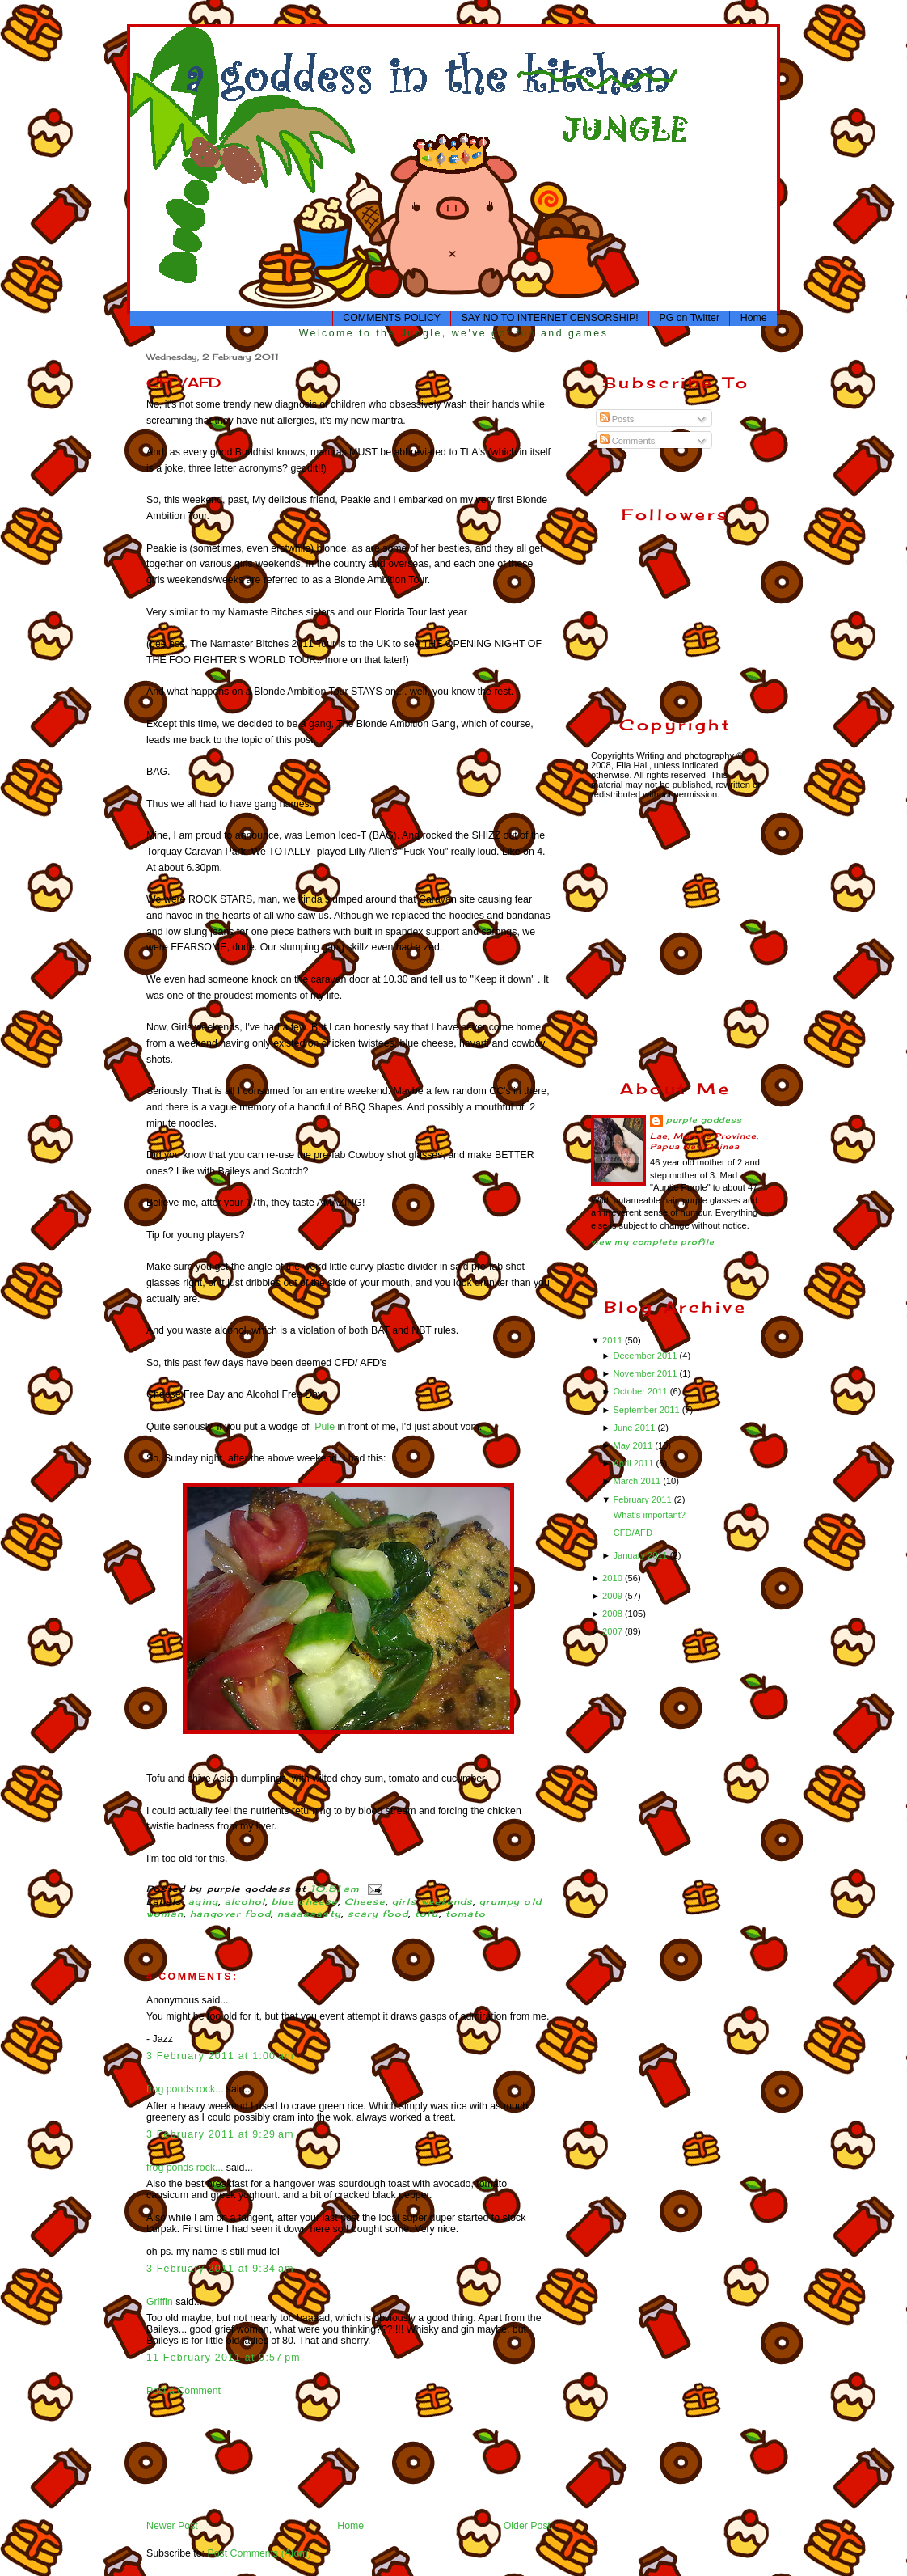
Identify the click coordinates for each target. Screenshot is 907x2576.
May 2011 (634, 1445)
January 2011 (641, 1555)
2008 (613, 1613)
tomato (465, 1914)
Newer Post (172, 2526)
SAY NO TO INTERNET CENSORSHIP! (550, 318)
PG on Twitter (689, 318)
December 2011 (646, 1355)
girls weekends (432, 1902)
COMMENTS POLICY (392, 318)
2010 (613, 1578)
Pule (324, 1426)
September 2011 (647, 1410)
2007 (613, 1631)
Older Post (527, 2526)
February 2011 (643, 1499)
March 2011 (638, 1481)
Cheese (365, 1902)
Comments (628, 441)
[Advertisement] (196, 2457)
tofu (426, 1914)
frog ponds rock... (184, 2089)
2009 (613, 1596)
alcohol (245, 1902)
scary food (378, 1914)
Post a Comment (183, 2390)
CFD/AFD (183, 382)
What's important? (650, 1515)
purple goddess (704, 1119)
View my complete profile (653, 1241)
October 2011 (641, 1391)
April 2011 (634, 1463)
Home (753, 318)
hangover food (230, 1914)
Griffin (159, 2301)
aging (202, 1902)
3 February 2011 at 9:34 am (220, 2268)
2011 (613, 1340)
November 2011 (646, 1373)
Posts (617, 419)
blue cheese (305, 1902)
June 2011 (635, 1427)
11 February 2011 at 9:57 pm (223, 2357)
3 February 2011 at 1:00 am (220, 2056)
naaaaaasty (309, 1914)
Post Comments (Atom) (258, 2553)
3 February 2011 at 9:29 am (220, 2134)
